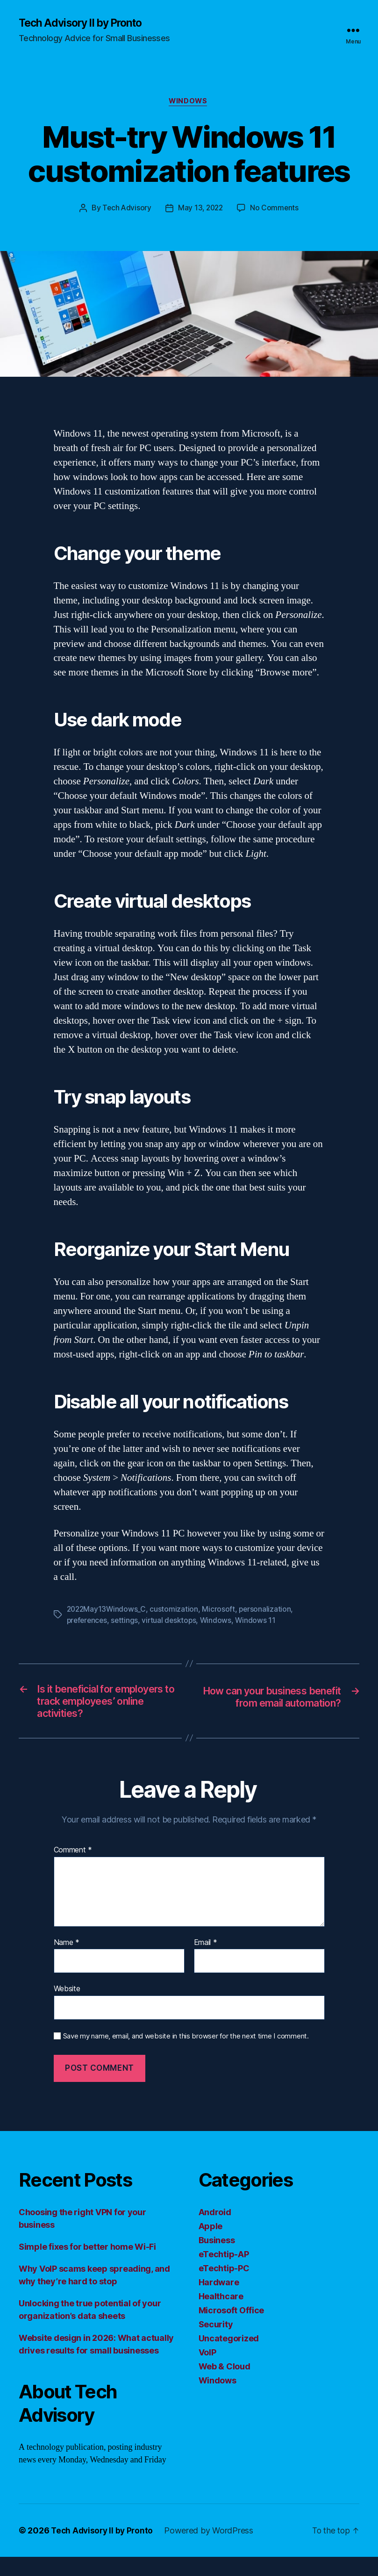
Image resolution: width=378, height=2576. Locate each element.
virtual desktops (172, 1622)
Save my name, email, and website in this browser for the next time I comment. (186, 2055)
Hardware (219, 2301)
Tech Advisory (125, 210)
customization (176, 1610)
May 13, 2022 (200, 210)
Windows (189, 103)
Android (215, 2231)
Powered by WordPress (212, 2549)
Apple (211, 2245)
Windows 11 (260, 1622)
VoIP (207, 2371)
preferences (88, 1622)
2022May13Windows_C (107, 1610)
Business (217, 2259)
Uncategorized (229, 2357)
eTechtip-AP (224, 2273)
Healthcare (221, 2315)
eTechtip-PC (224, 2287)
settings (127, 1622)
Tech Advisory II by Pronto (84, 23)
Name (66, 1962)
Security (216, 2343)
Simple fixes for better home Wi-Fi (87, 2266)
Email (205, 1962)
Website (67, 2007)
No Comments (275, 210)
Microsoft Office (231, 2329)
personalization (267, 1610)
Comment (73, 1869)
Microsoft (220, 1610)
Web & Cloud (224, 2385)
